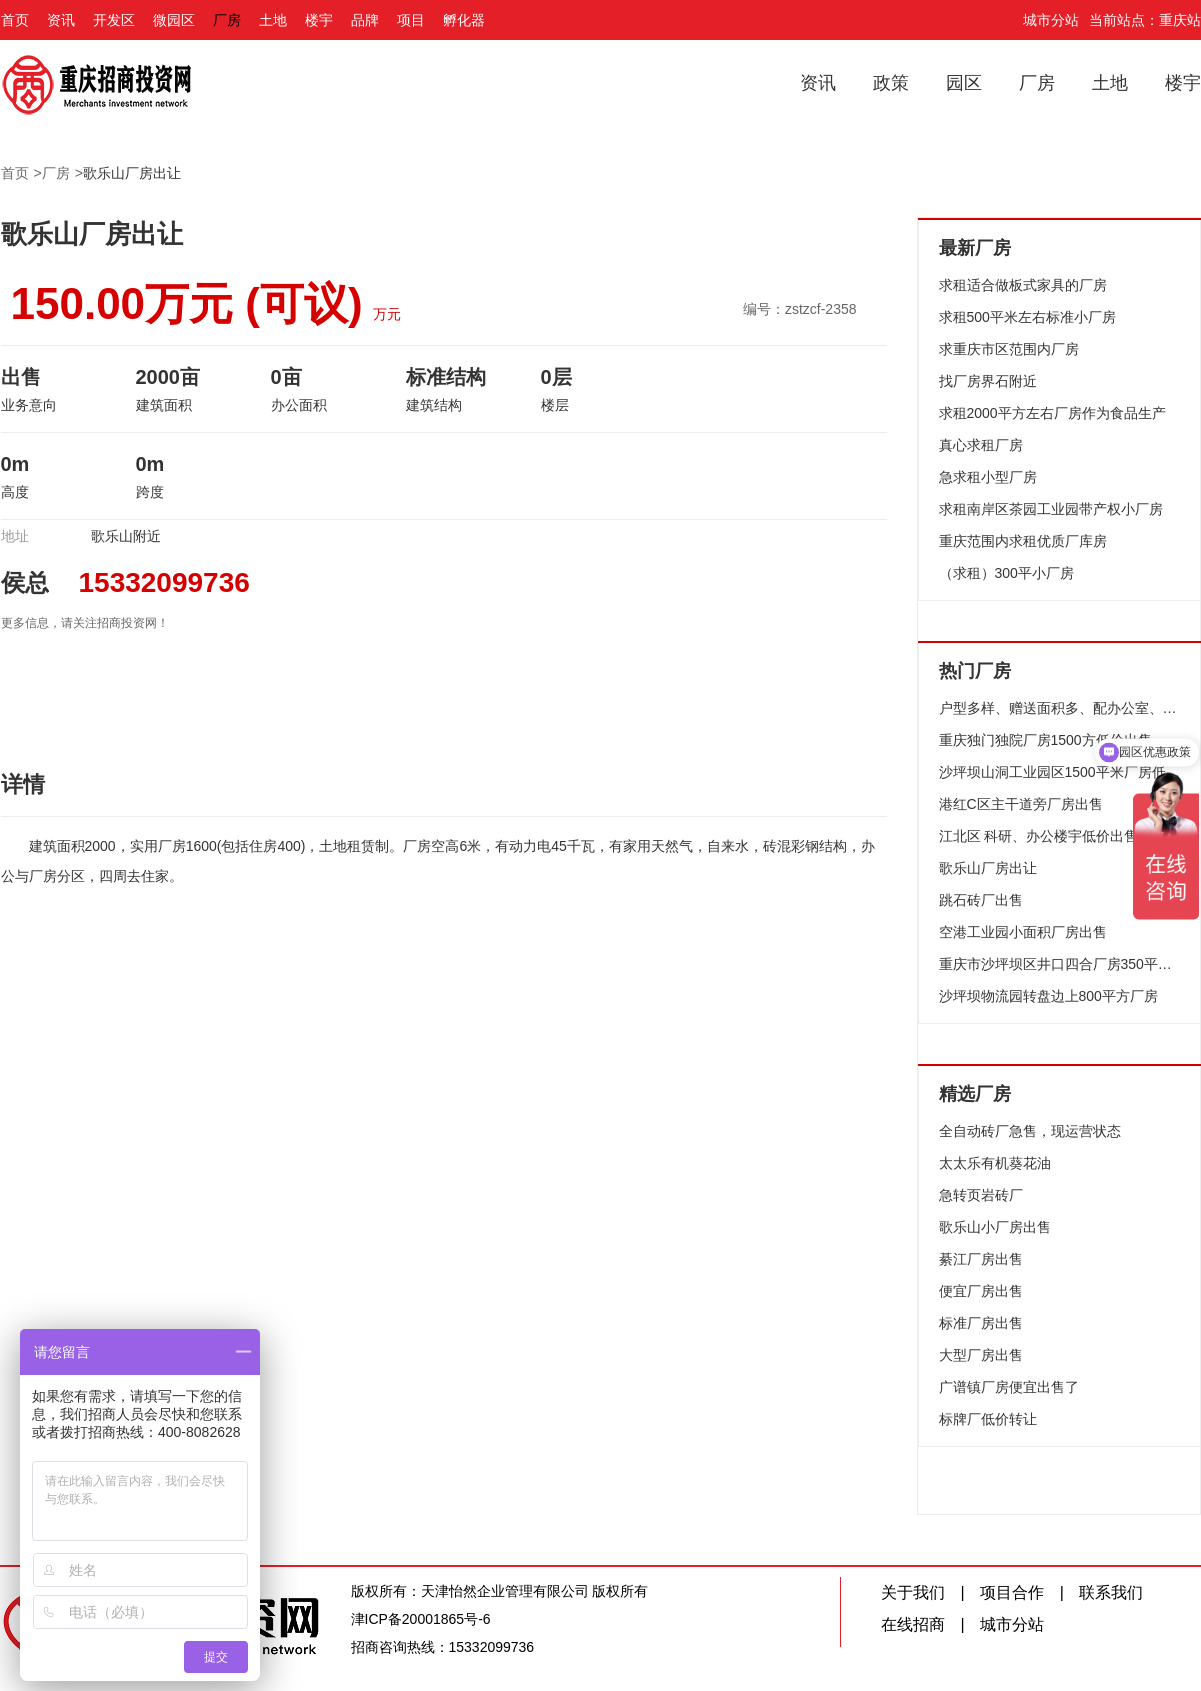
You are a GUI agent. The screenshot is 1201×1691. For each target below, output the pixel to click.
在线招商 (913, 1624)
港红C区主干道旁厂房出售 (1021, 804)
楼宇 (319, 20)
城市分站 (1051, 20)
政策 (891, 83)
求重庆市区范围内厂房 (1009, 349)
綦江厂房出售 (981, 1259)
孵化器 (464, 20)
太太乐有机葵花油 (995, 1163)
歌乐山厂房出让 (132, 173)
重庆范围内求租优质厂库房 (1023, 541)
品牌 (365, 20)
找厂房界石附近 (988, 381)
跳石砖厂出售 (981, 900)
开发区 (114, 20)
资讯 (61, 20)
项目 (411, 20)
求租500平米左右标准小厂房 (1027, 317)
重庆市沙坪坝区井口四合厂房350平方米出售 (1060, 964)
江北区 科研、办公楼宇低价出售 (1039, 836)
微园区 (174, 20)
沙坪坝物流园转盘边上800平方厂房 (1048, 996)
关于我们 (913, 1592)
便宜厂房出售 (981, 1291)
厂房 (227, 20)
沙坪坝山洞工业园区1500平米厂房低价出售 (1060, 772)
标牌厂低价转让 (988, 1419)
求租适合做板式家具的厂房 (1023, 285)
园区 (964, 83)
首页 (15, 20)
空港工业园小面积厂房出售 (1023, 932)
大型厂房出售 (981, 1355)
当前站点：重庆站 (1145, 20)
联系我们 (1111, 1592)
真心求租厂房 (981, 445)
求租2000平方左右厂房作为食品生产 (1052, 413)
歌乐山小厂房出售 (995, 1227)
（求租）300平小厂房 (1006, 573)
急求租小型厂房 (988, 477)
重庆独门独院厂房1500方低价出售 (1045, 740)
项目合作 (1012, 1592)
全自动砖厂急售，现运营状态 (1030, 1131)
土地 (273, 20)
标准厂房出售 (981, 1323)
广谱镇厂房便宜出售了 (1009, 1387)
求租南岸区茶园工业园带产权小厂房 (1051, 509)
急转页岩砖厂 (981, 1195)
